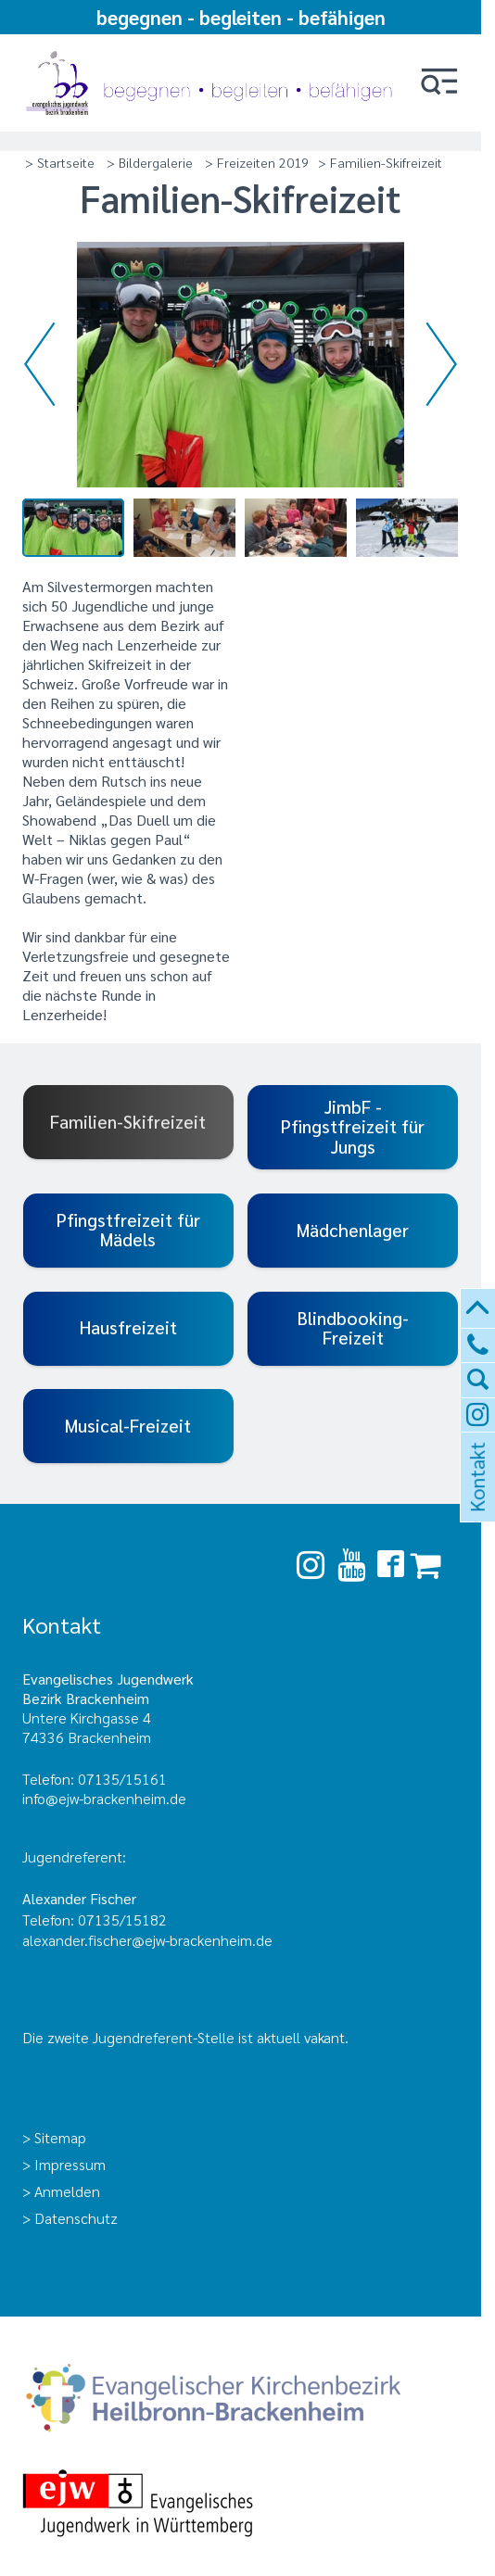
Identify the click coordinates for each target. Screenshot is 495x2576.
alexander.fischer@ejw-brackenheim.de (149, 1940)
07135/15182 (122, 1919)
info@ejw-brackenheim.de (104, 1798)
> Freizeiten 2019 (257, 162)
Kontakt (476, 1499)
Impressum (70, 2164)
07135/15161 (122, 1778)
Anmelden (67, 2191)
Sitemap (60, 2137)
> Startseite (60, 162)
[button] (439, 83)
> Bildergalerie (150, 162)
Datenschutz (76, 2218)
